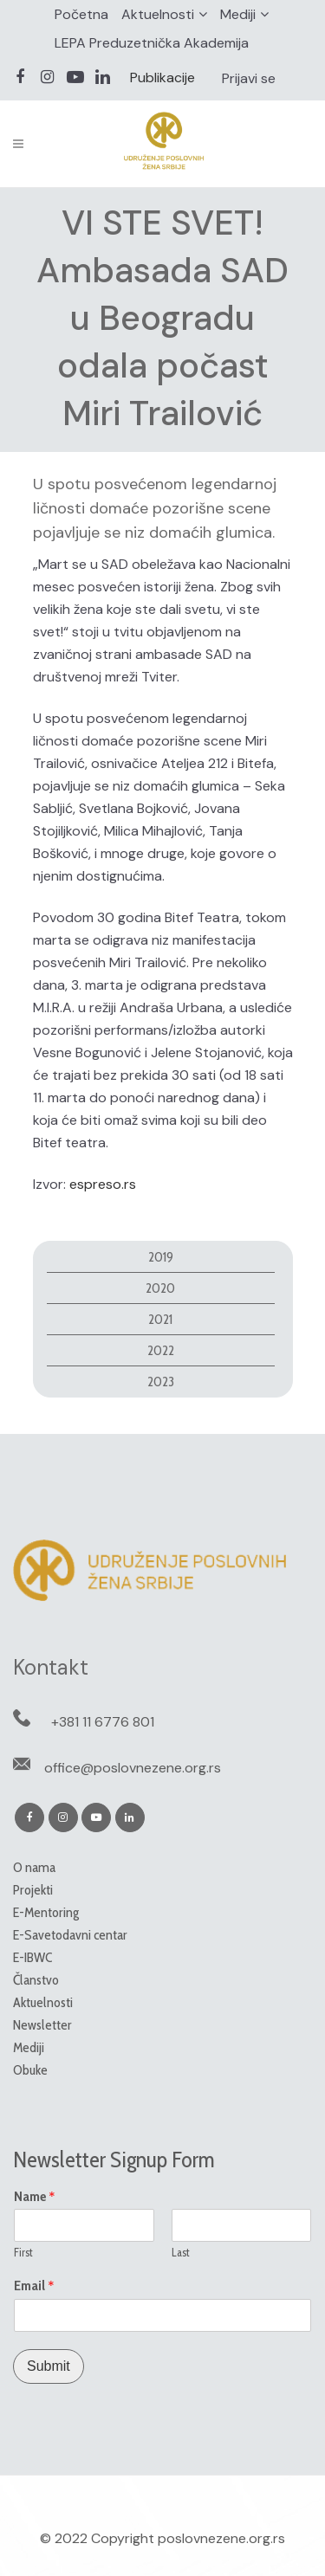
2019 (160, 1257)
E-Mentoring (46, 1912)
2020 (160, 1288)
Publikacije (162, 77)
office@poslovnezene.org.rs (132, 1768)
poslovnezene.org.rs (221, 2538)
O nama (34, 1867)
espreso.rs (102, 1184)
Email (34, 2286)
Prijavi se (249, 78)
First (23, 2252)
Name (34, 2196)
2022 (160, 1350)
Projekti (33, 1890)
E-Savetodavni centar (70, 1935)
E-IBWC (32, 1957)
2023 (160, 1381)
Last (181, 2252)
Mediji (238, 14)
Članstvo (36, 1980)
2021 (160, 1319)
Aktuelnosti (157, 14)
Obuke (30, 2070)
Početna (81, 14)
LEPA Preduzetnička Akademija (152, 43)
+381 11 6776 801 (102, 1722)
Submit (48, 2366)
